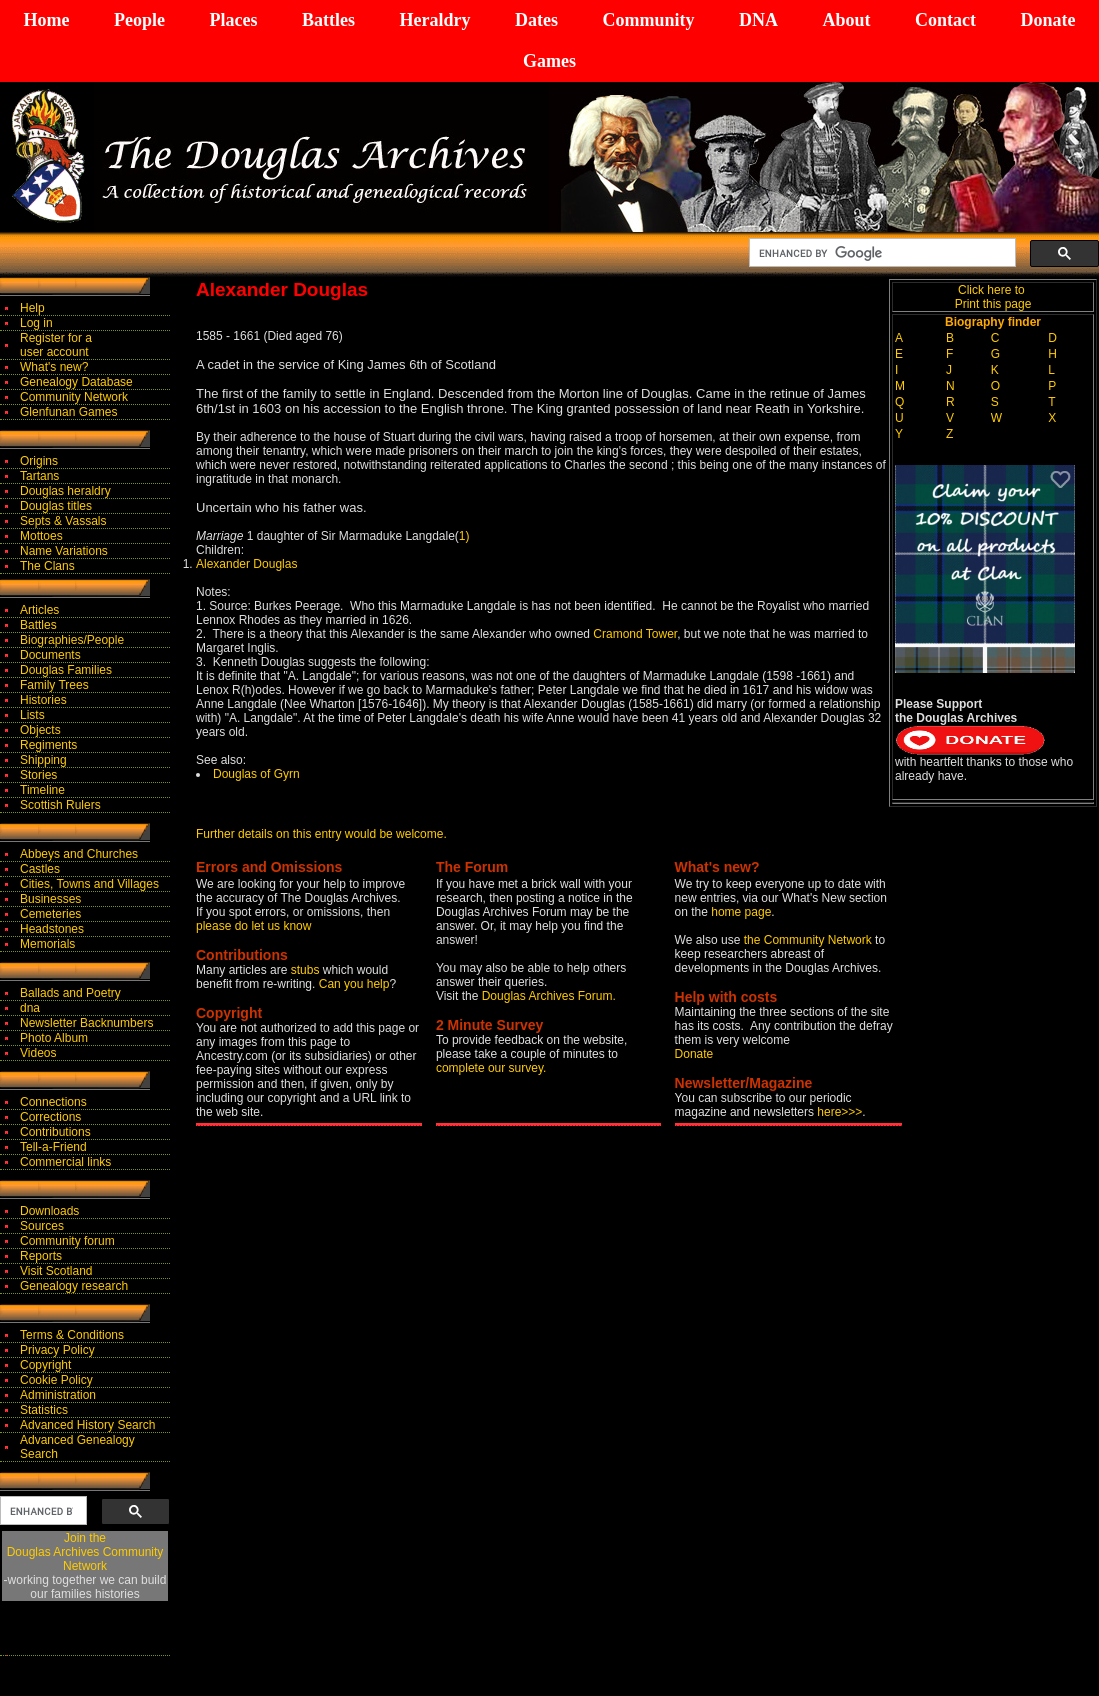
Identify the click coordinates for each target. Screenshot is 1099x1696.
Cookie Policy (56, 1380)
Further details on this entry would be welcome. (321, 834)
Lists (32, 715)
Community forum (67, 1241)
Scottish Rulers (60, 805)
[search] (880, 253)
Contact (945, 20)
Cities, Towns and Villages (89, 884)
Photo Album (54, 1038)
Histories (43, 700)
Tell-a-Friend (53, 1147)
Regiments (48, 745)
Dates (536, 20)
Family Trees (54, 685)
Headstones (52, 929)
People (139, 20)
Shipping (43, 760)
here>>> (839, 1112)
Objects (40, 730)
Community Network (74, 397)
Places (233, 20)
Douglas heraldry (65, 491)
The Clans (47, 566)
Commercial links (65, 1162)
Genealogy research (74, 1286)
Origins (39, 461)
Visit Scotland (56, 1271)
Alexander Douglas (246, 564)
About (846, 20)
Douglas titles (56, 506)
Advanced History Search (87, 1425)
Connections (53, 1102)
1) (464, 536)
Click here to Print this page (993, 297)
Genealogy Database (76, 382)
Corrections (50, 1117)
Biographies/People (72, 640)
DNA (758, 20)
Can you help (354, 984)
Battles (328, 20)
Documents (50, 655)
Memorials (47, 944)
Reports (41, 1256)
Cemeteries (50, 914)
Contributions (55, 1132)
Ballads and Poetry (70, 993)
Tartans (39, 476)
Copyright (45, 1365)
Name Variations (64, 551)
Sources (42, 1226)
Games (549, 61)
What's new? (54, 367)
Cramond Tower (635, 634)
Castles (40, 869)
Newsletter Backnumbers (86, 1023)
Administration (58, 1395)
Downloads (49, 1211)
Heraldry (434, 20)
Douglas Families (66, 670)
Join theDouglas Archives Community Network (85, 1552)
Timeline (42, 790)
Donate (1047, 20)
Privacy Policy (57, 1350)
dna (30, 1008)
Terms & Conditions (72, 1335)
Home (47, 20)
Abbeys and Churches (79, 854)
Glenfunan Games (68, 412)
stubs (307, 970)
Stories (38, 775)
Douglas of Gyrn (256, 774)
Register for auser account (56, 345)
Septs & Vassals (63, 521)
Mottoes (41, 536)
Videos (38, 1053)
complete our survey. (491, 1068)
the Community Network (809, 940)
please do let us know (253, 926)
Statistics (44, 1410)
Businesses (50, 899)
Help (32, 308)
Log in (36, 323)
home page (741, 912)
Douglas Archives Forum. (549, 996)
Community (648, 20)
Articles (39, 610)
